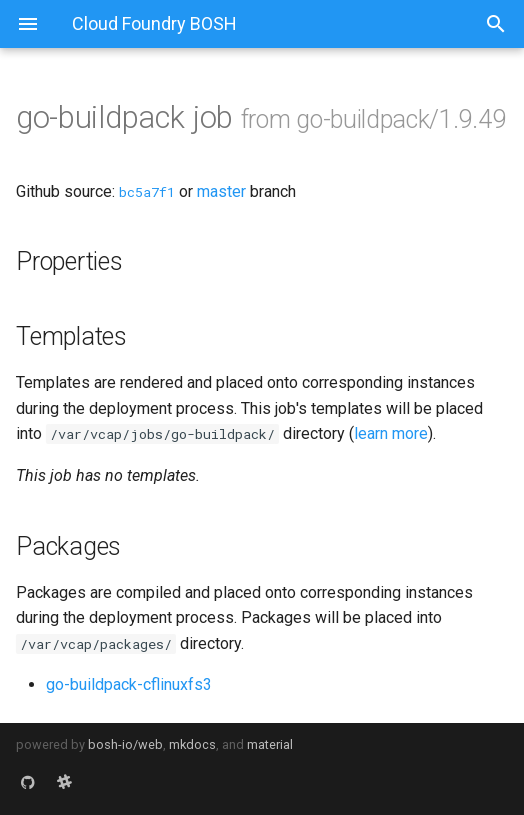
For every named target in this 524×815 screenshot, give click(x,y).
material (270, 744)
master (221, 191)
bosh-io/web (125, 744)
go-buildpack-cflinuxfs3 (129, 684)
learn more (391, 433)
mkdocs (192, 744)
